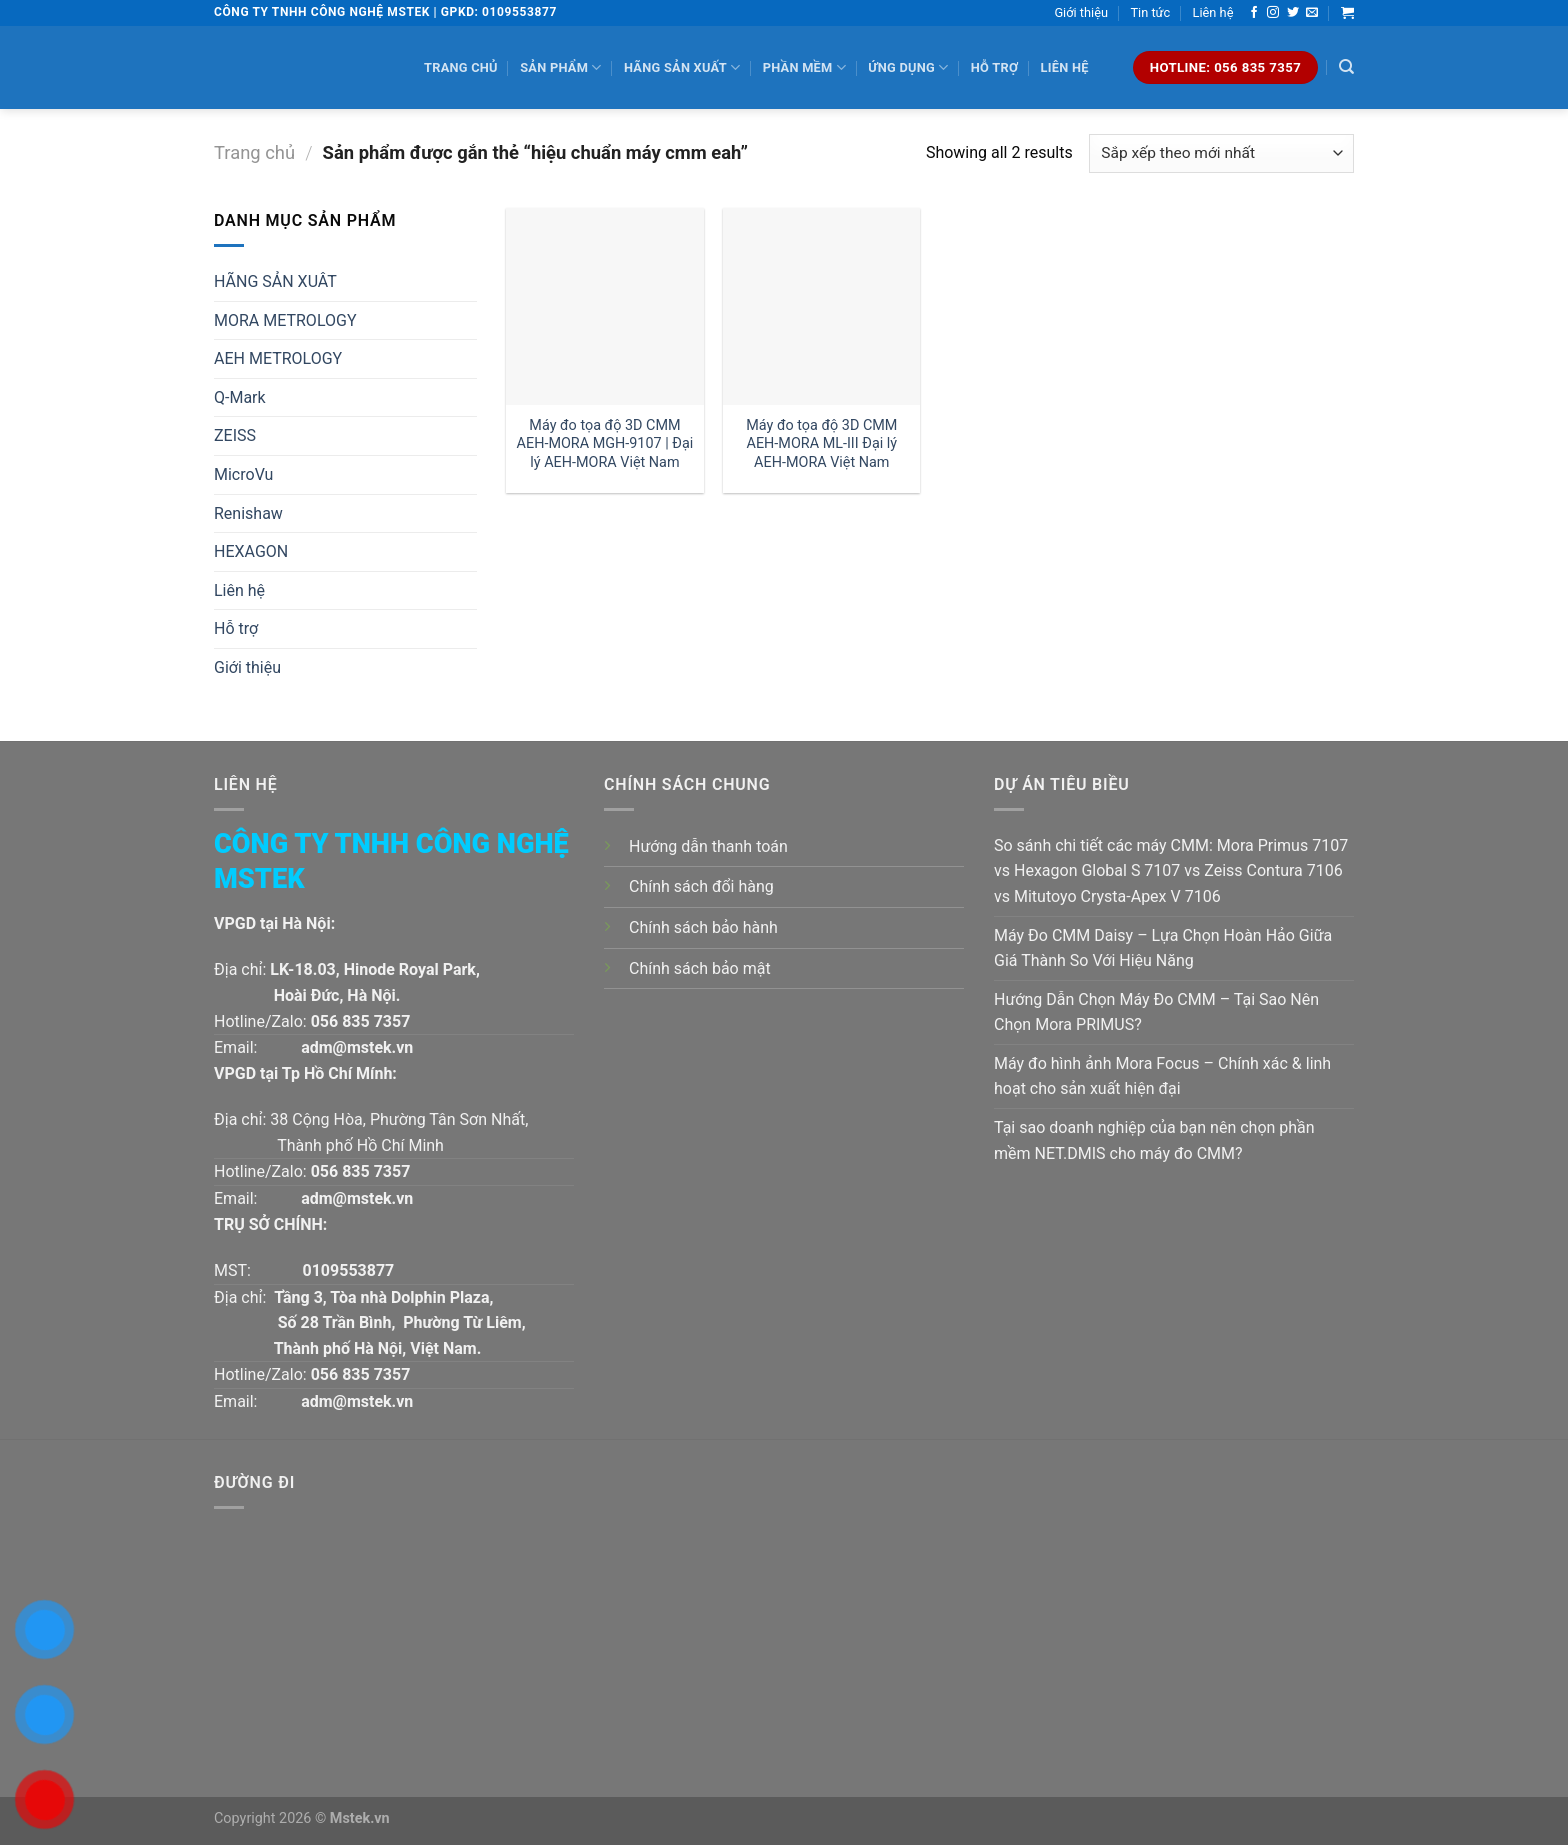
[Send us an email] (1312, 13)
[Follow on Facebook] (1254, 13)
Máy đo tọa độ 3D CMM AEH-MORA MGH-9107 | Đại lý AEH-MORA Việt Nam (605, 444)
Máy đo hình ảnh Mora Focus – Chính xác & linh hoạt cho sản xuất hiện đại (1162, 1076)
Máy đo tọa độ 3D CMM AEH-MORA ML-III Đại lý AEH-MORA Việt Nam (821, 444)
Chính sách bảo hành (703, 927)
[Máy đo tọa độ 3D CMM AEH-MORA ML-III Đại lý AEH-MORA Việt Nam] (821, 306)
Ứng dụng (908, 67)
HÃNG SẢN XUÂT (275, 281)
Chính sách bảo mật (700, 968)
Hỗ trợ (994, 67)
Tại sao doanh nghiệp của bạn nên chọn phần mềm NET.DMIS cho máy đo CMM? (1154, 1140)
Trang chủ (461, 67)
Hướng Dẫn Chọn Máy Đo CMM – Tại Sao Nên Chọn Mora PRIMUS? (1156, 1012)
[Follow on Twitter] (1293, 13)
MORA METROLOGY (285, 320)
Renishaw (248, 513)
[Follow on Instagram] (1273, 13)
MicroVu (243, 474)
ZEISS (235, 435)
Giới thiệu (1081, 12)
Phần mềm (804, 67)
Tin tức (1150, 12)
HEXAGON (251, 551)
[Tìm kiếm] (1346, 67)
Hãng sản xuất (682, 67)
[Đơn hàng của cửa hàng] (1221, 153)
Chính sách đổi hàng (701, 886)
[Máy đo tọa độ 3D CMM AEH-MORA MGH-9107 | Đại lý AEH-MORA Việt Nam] (604, 306)
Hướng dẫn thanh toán (708, 846)
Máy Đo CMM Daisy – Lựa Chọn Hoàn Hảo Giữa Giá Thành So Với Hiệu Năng (1163, 948)
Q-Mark (240, 397)
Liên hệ (1213, 12)
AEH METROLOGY (278, 358)
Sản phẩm (560, 67)
